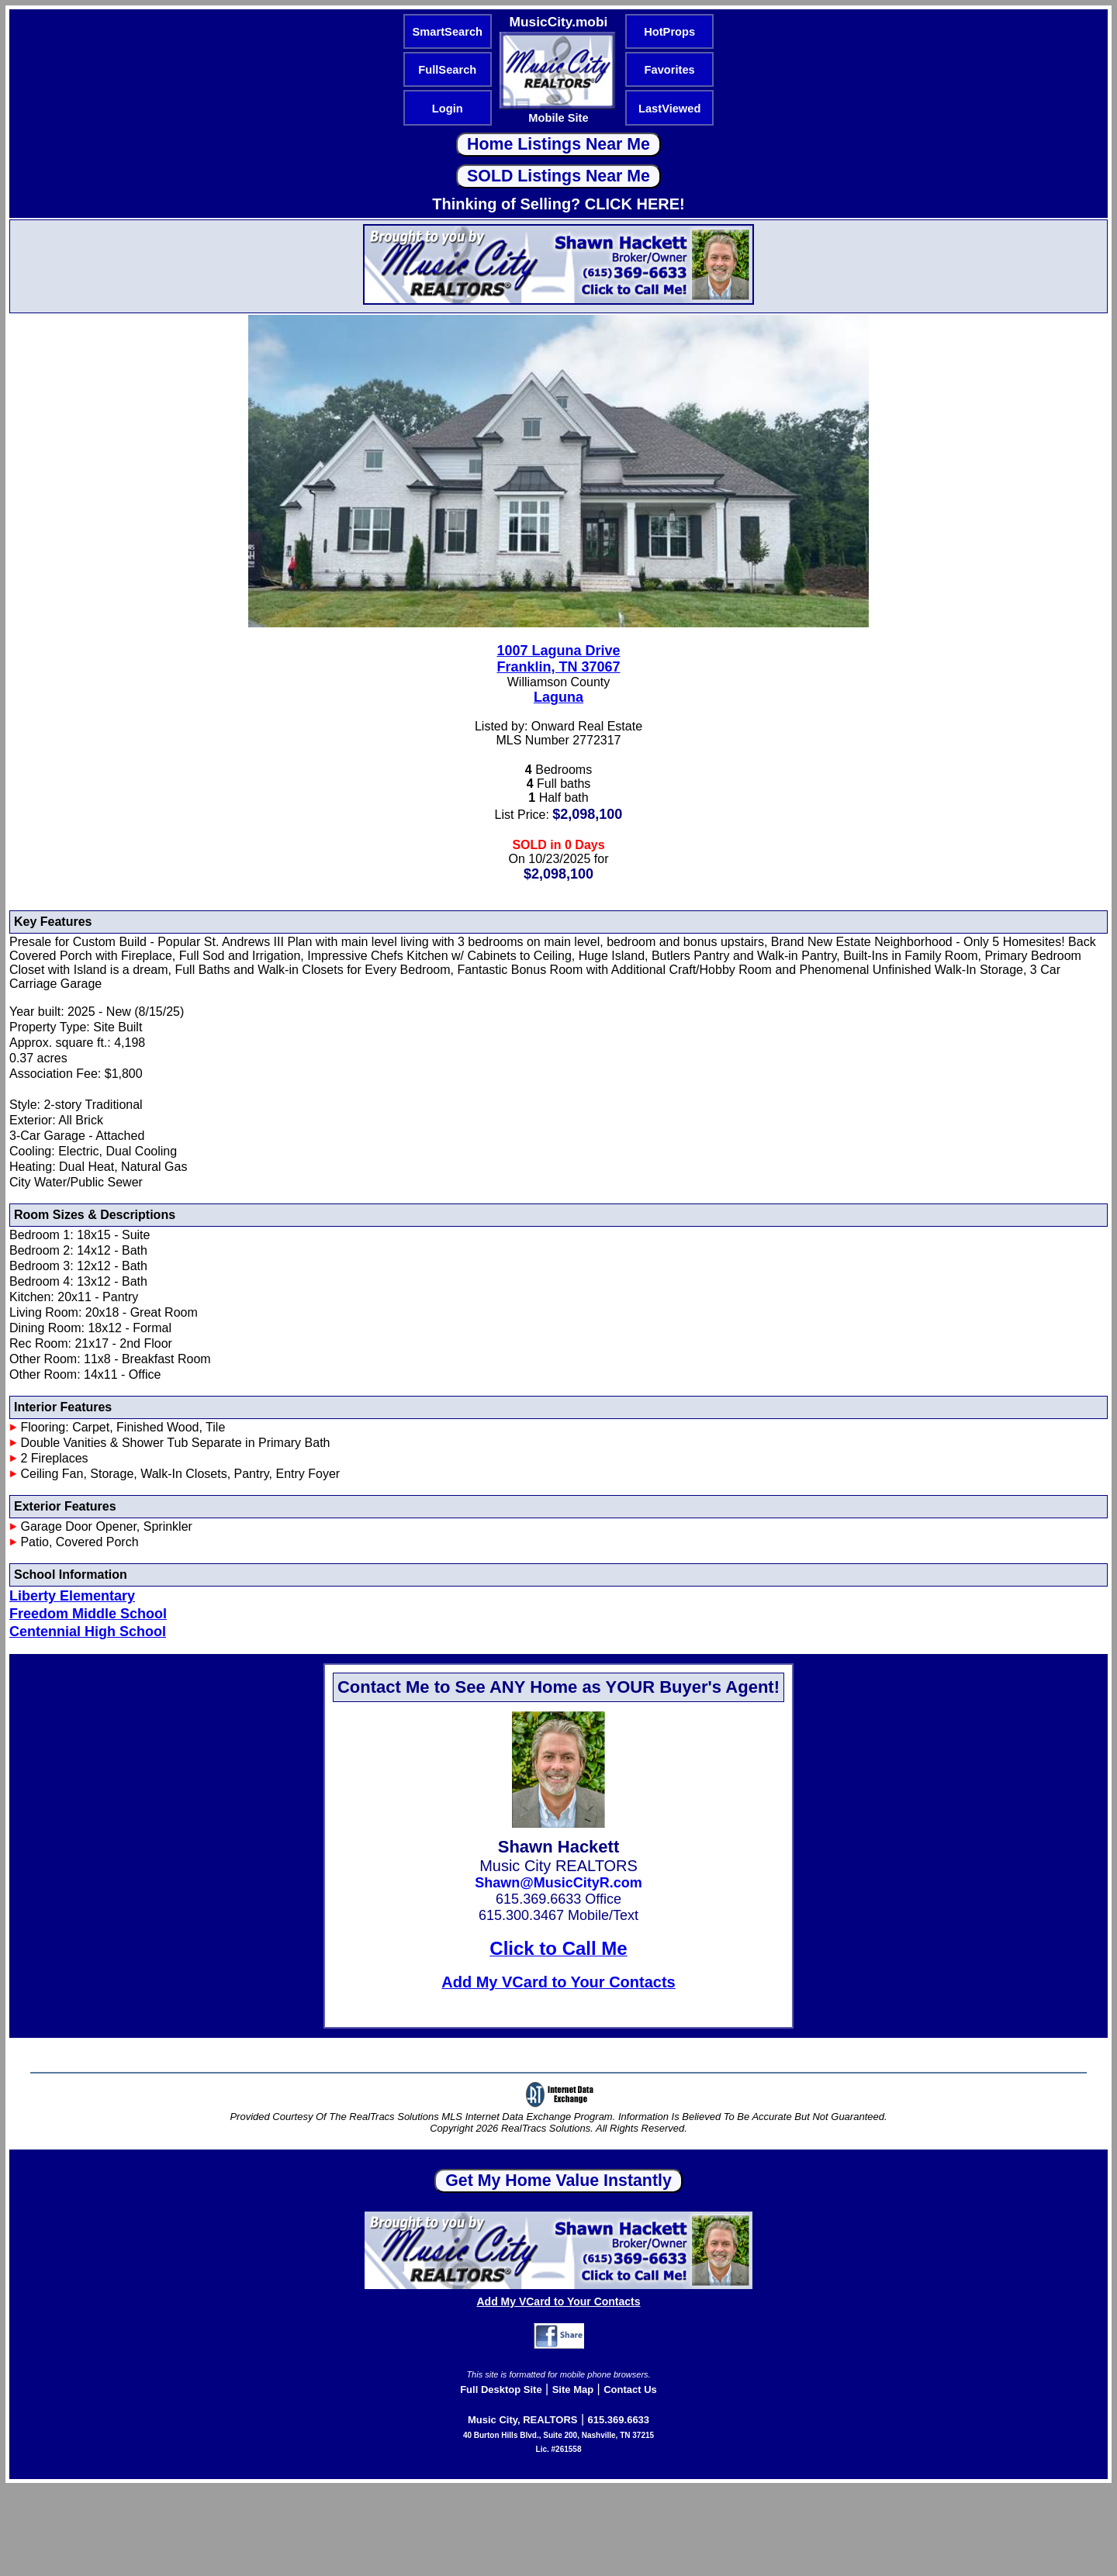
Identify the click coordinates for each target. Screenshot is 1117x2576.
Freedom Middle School (88, 1613)
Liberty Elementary (72, 1596)
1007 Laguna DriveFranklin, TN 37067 (558, 659)
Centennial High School (87, 1631)
